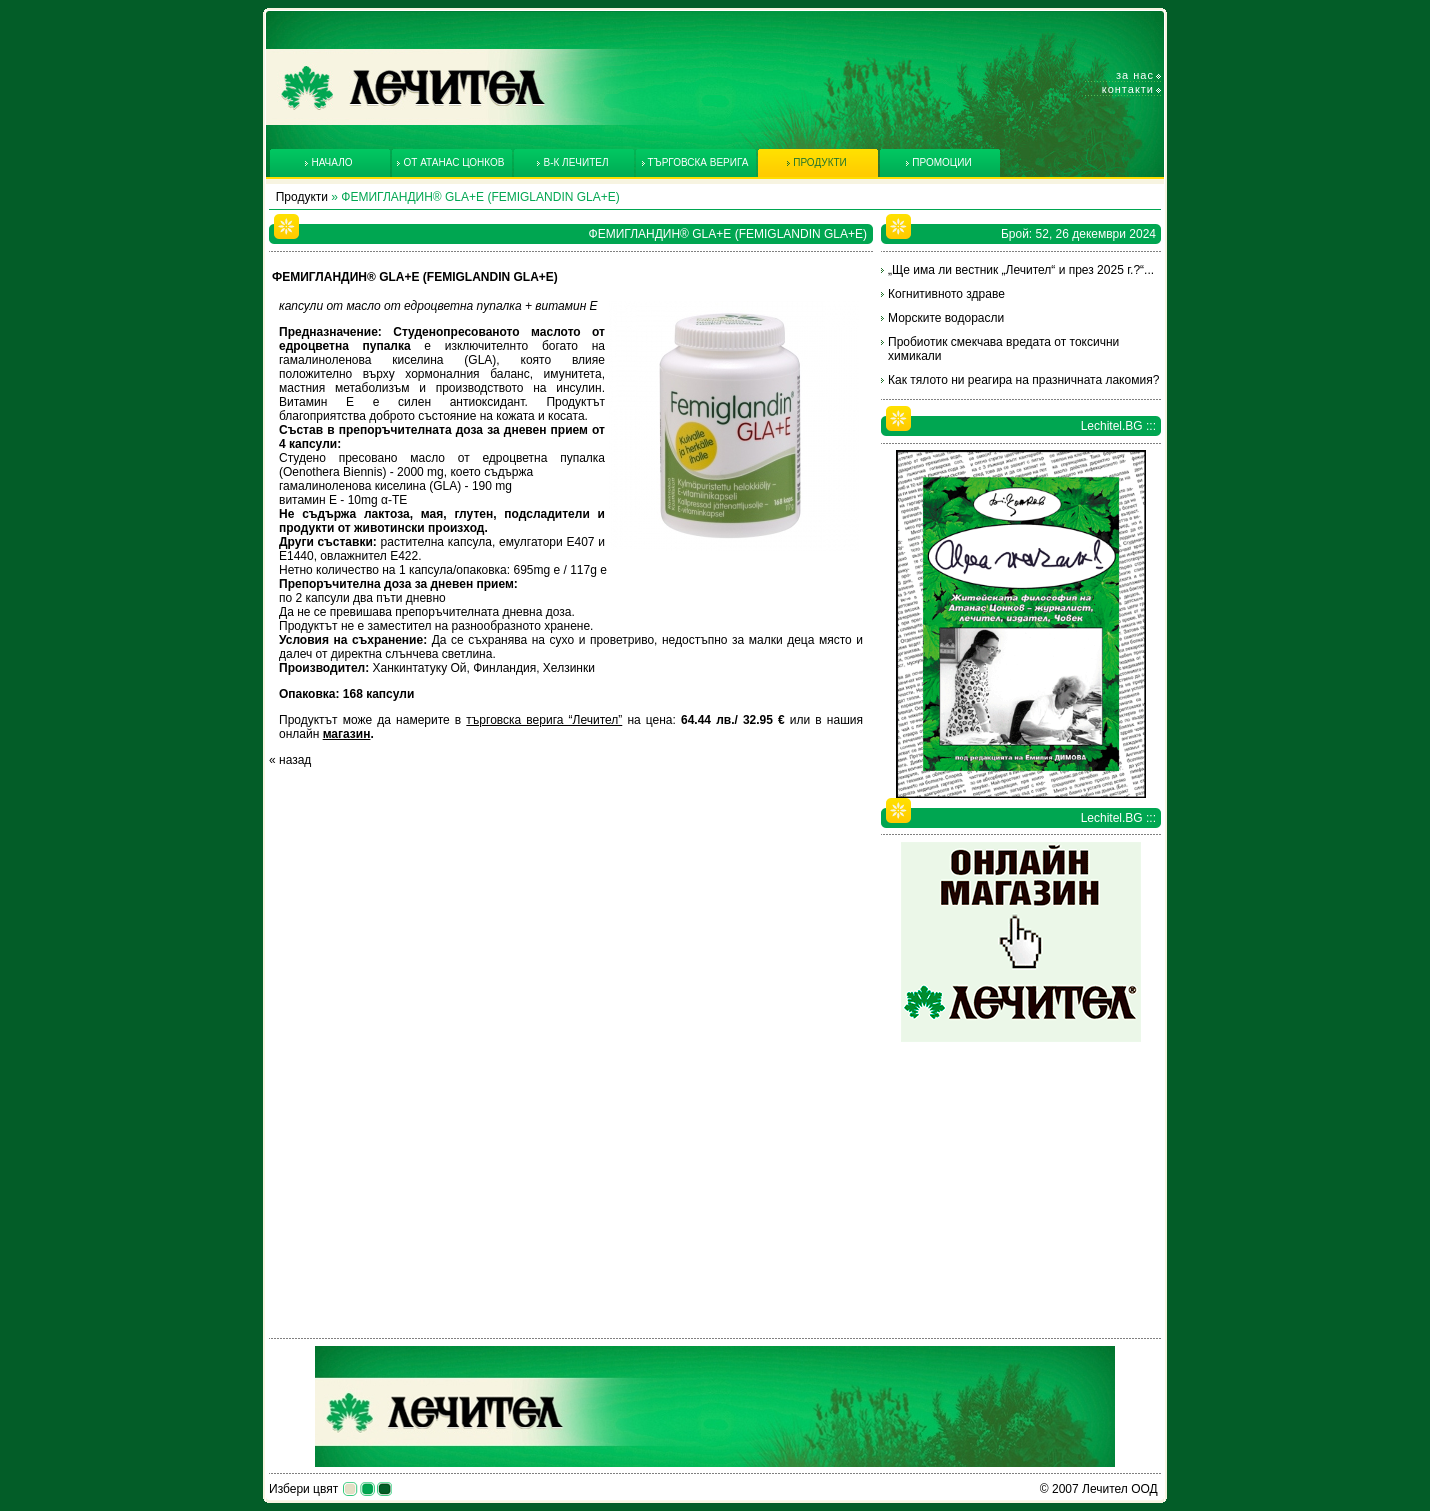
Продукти (302, 197)
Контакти (1128, 89)
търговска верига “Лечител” (544, 720)
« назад (290, 760)
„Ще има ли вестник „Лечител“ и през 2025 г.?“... (1021, 270)
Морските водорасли (946, 318)
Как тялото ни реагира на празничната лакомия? (1023, 380)
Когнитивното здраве (946, 294)
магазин (347, 734)
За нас (1135, 75)
